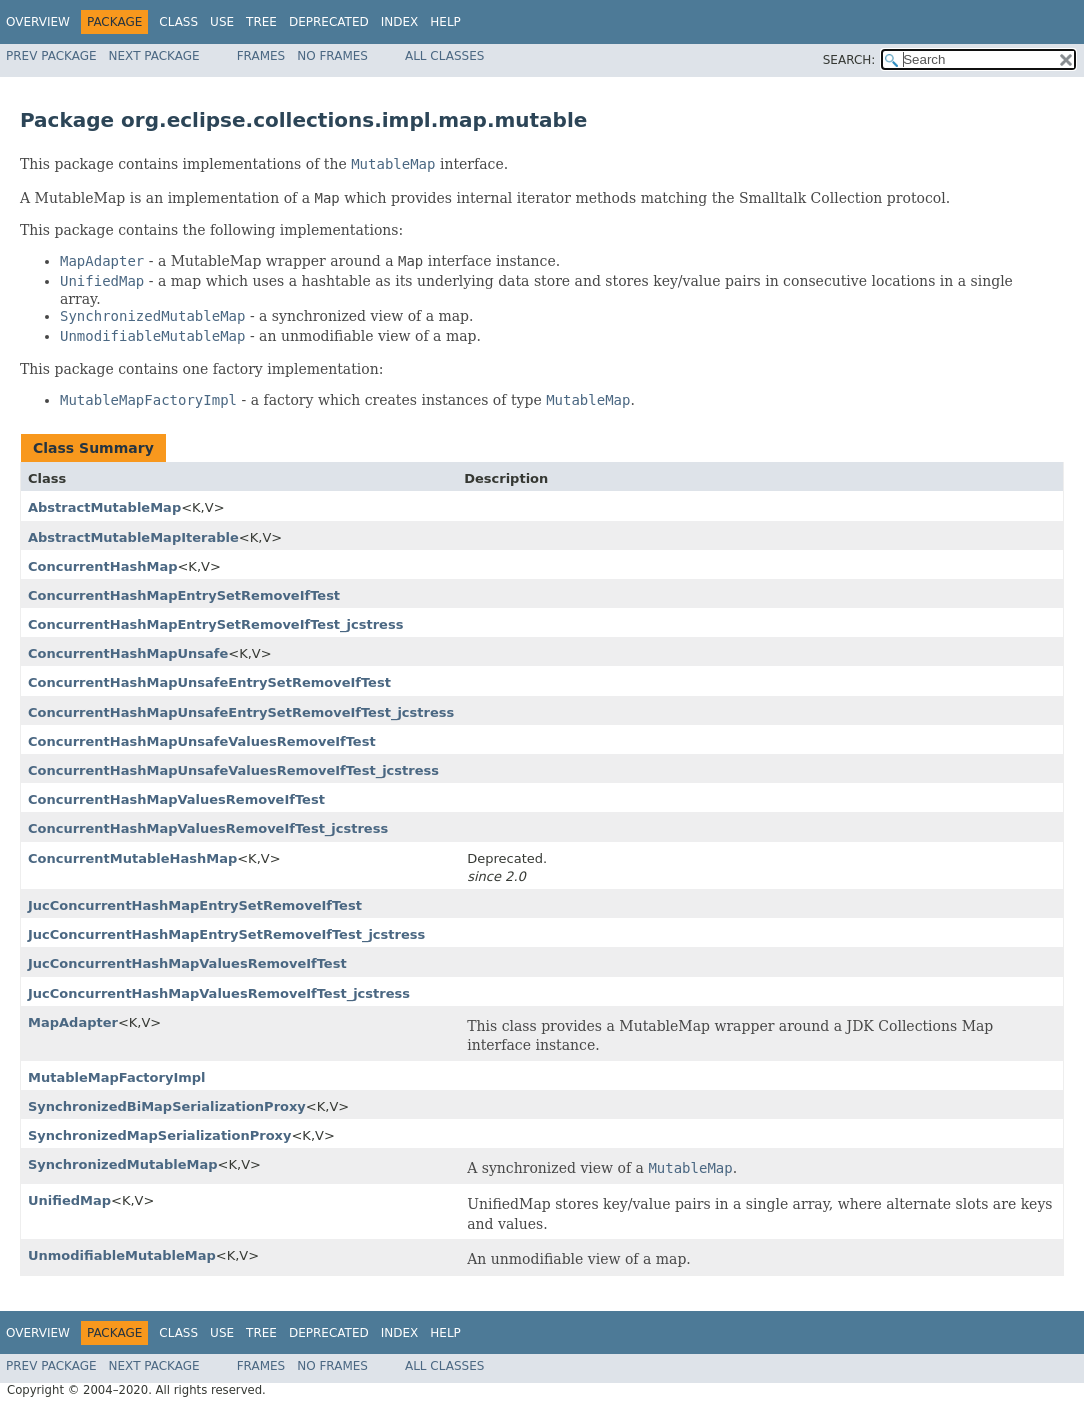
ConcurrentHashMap (102, 566)
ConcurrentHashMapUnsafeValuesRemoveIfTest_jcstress (233, 770)
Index (400, 22)
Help (445, 22)
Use (222, 22)
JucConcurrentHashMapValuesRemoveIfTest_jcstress (219, 993)
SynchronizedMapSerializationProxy (159, 1135)
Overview (38, 22)
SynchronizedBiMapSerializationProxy (167, 1106)
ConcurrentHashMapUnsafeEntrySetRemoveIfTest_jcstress (241, 712)
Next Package (154, 56)
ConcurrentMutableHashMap (132, 858)
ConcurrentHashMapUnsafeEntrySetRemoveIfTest (209, 682)
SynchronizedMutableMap (123, 1164)
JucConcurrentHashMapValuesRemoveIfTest (187, 963)
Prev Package (51, 56)
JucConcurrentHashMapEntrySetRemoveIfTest (195, 905)
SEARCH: (849, 60)
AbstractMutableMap (104, 507)
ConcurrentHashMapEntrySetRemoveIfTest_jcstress (215, 624)
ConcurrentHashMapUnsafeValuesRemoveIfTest (202, 741)
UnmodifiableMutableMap (122, 1255)
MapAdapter (73, 1022)
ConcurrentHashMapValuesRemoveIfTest (176, 799)
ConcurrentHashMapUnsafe (128, 653)
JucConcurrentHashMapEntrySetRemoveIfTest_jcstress (226, 934)
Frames (261, 56)
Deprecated (329, 22)
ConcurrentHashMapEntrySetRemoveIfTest (184, 595)
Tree (261, 22)
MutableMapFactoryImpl (117, 1077)
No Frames (332, 56)
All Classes (444, 56)
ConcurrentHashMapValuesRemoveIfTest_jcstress (208, 828)
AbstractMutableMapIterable (133, 537)
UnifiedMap (69, 1200)
